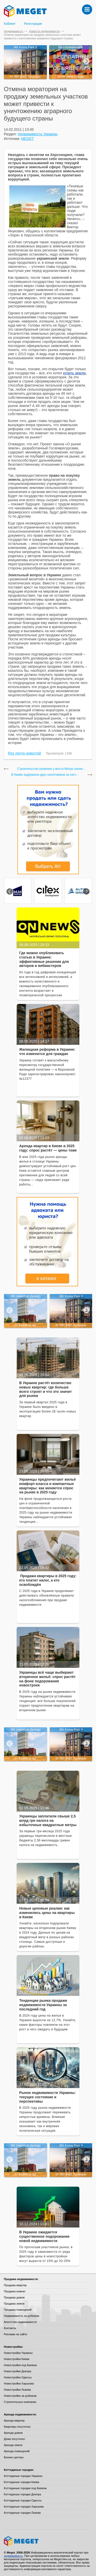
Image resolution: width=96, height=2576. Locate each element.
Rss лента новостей (24, 753)
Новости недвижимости (44, 31)
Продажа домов (14, 2297)
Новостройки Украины (18, 2352)
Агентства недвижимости (20, 2321)
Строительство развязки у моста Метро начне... (51, 769)
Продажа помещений (17, 2309)
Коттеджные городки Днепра (22, 2494)
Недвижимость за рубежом (21, 2315)
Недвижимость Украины (38, 134)
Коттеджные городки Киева (21, 2482)
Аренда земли (13, 2445)
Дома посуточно (14, 2438)
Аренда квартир (14, 2420)
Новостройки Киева (16, 2359)
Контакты (10, 2328)
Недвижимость (13, 31)
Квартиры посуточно (17, 2426)
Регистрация (33, 24)
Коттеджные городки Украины (23, 2475)
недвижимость (13, 2555)
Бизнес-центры (14, 2457)
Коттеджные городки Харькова (24, 2506)
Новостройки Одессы (18, 2377)
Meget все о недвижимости (48, 2541)
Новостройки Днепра (17, 2371)
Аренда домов (13, 2432)
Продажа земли (14, 2303)
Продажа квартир (15, 2285)
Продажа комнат (15, 2291)
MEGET (27, 139)
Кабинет (10, 24)
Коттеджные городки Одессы (22, 2500)
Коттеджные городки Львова (22, 2512)
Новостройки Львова (17, 2389)
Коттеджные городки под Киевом (25, 2488)
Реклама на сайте (15, 2334)
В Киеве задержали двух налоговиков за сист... (44, 774)
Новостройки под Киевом (20, 2365)
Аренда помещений (16, 2451)
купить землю (74, 373)
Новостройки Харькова (19, 2383)
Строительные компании (20, 2401)
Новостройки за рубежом (20, 2395)
